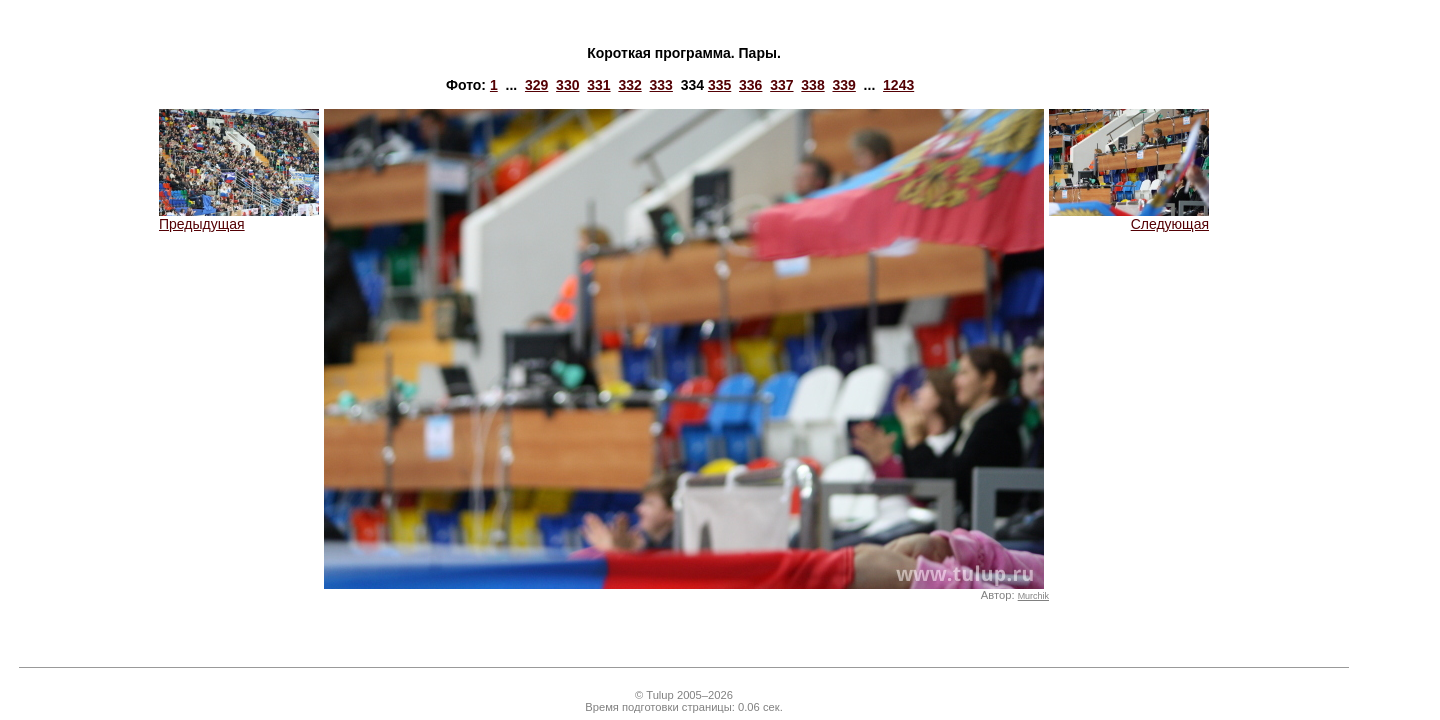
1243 (898, 85)
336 (750, 85)
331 (598, 85)
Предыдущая (239, 217)
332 (629, 85)
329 (536, 85)
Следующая (1129, 217)
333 (661, 85)
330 (567, 85)
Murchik (1033, 596)
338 (812, 85)
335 (719, 85)
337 (781, 85)
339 (843, 85)
